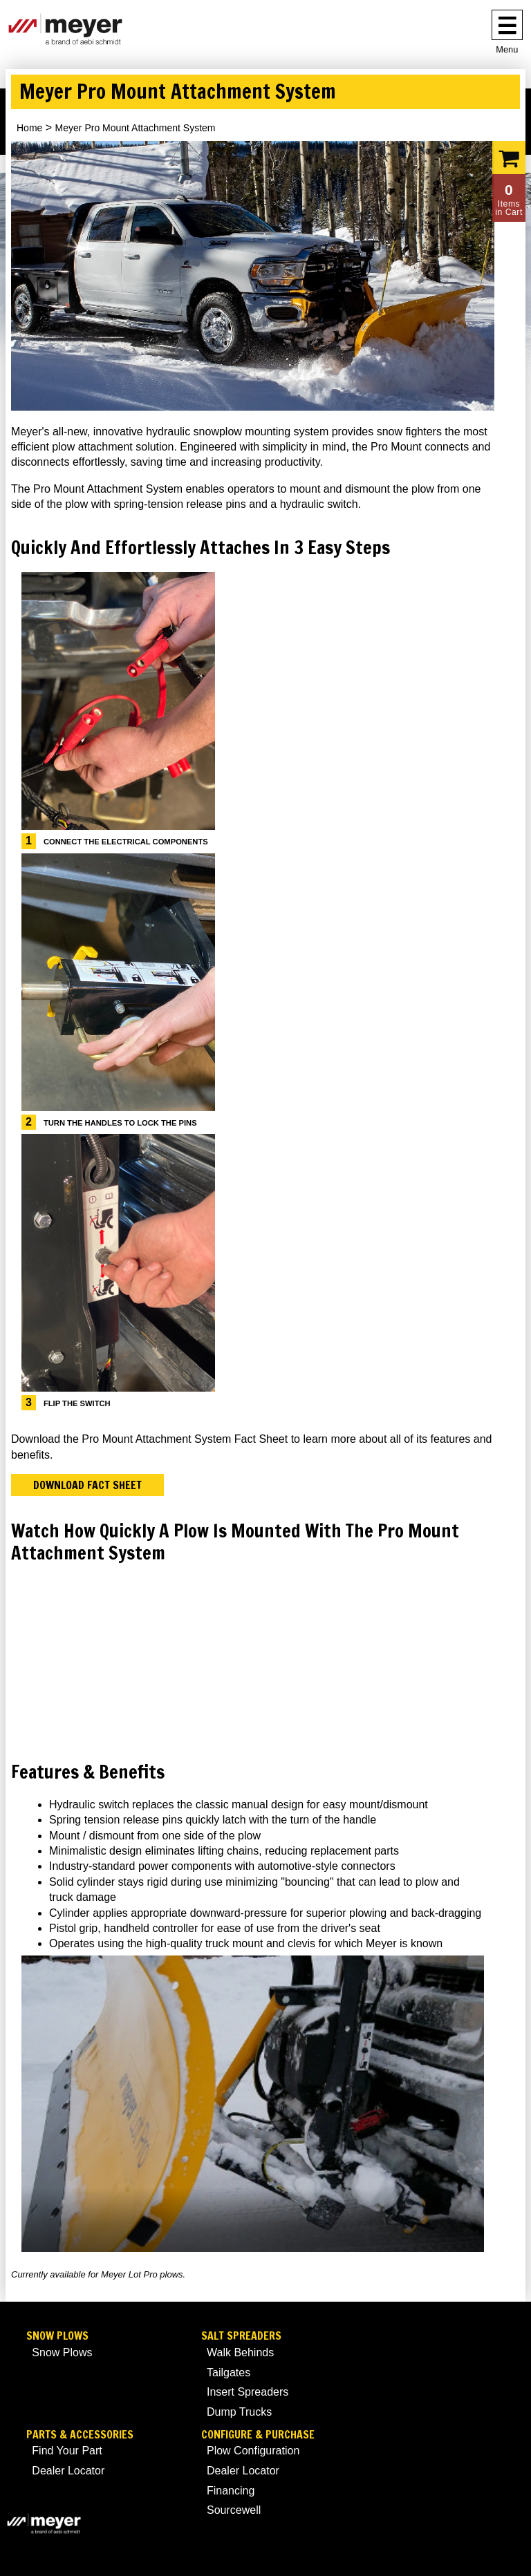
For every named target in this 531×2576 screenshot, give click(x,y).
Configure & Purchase (258, 2434)
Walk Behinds (240, 2352)
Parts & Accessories (79, 2434)
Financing (230, 2491)
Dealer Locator (68, 2470)
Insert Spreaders (247, 2392)
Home (29, 127)
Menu (507, 49)
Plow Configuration (253, 2450)
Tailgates (228, 2372)
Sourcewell (234, 2510)
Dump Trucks (239, 2412)
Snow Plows (57, 2335)
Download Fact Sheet (87, 1485)
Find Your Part (67, 2450)
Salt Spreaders (241, 2335)
